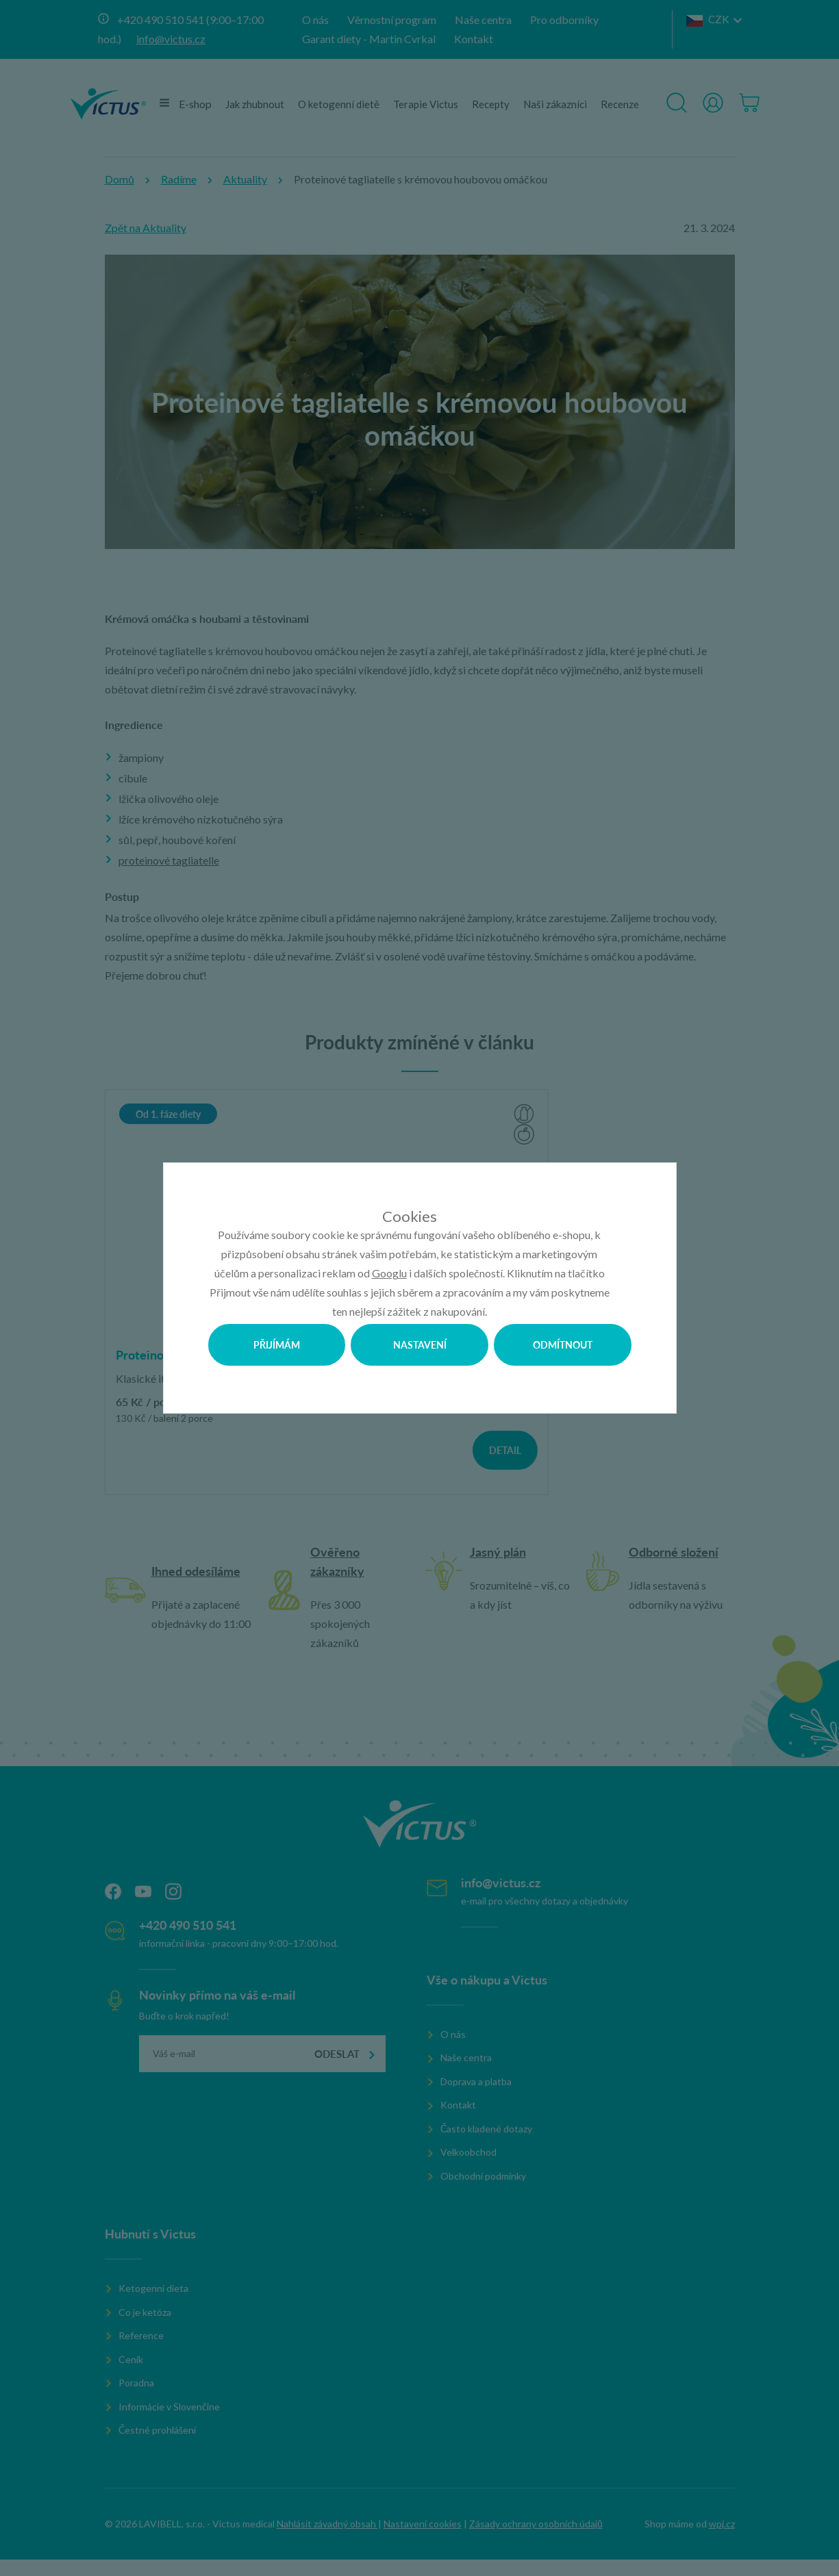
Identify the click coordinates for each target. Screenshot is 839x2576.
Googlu (389, 1272)
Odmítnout (562, 1344)
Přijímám (276, 1344)
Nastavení (420, 1344)
